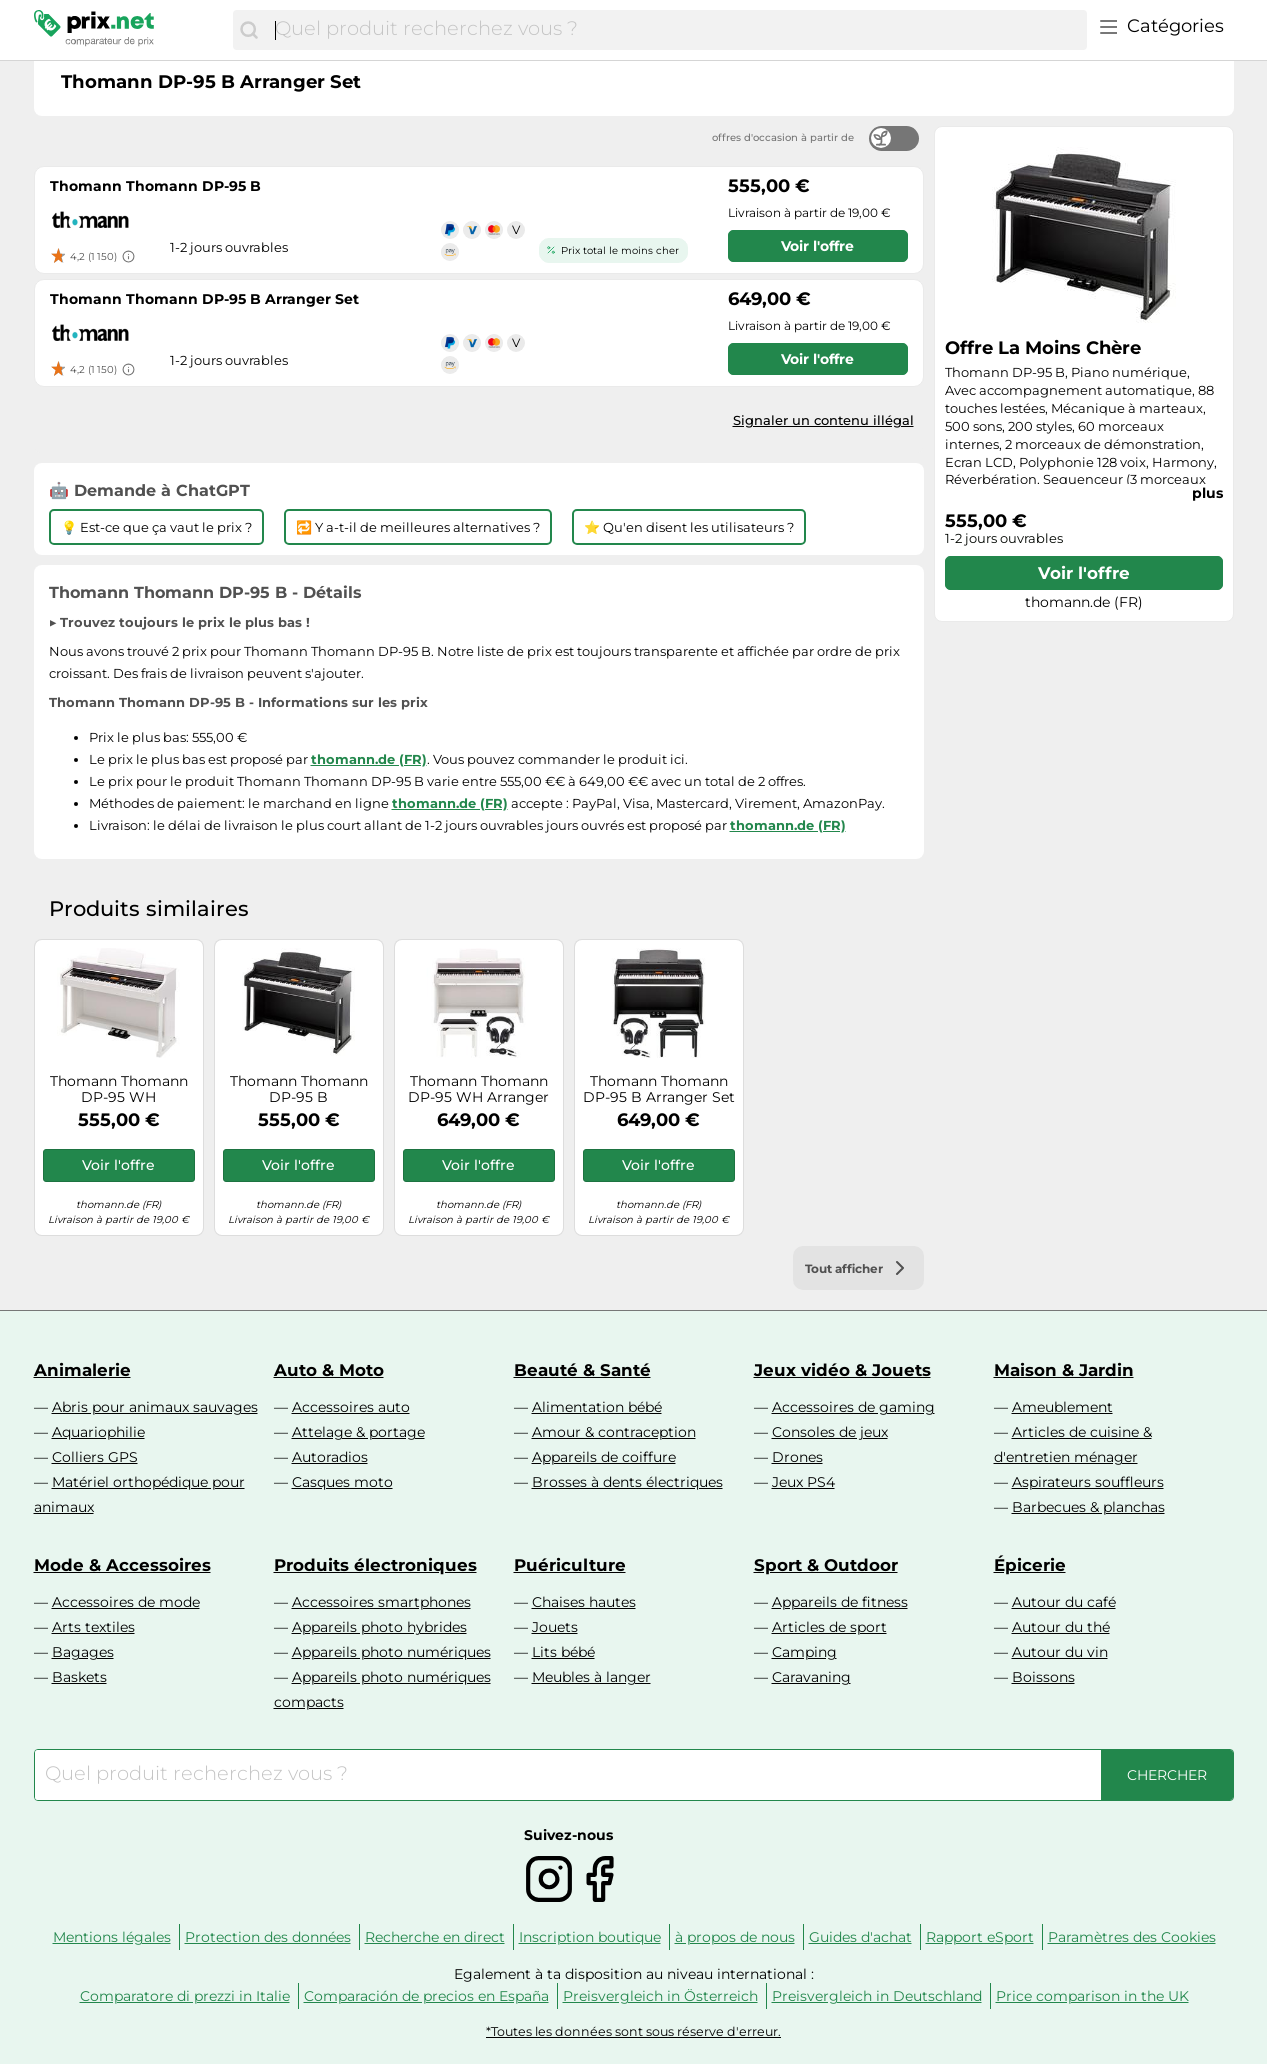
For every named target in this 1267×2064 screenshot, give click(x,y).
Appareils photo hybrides (379, 1627)
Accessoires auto (351, 1407)
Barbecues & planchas (1088, 1507)
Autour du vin (1060, 1652)
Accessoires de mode (126, 1602)
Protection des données (268, 1937)
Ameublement (1062, 1407)
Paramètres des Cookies (1132, 1937)
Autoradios (330, 1457)
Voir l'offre (1084, 573)
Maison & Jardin (1064, 1370)
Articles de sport (829, 1627)
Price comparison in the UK (1092, 1996)
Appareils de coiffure (604, 1457)
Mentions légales (112, 1937)
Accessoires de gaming (853, 1407)
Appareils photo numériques (391, 1652)
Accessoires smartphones (381, 1602)
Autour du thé (1061, 1627)
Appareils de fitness (840, 1602)
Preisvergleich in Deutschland (877, 1996)
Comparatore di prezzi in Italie (185, 1996)
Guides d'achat (860, 1937)
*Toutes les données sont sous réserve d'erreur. (633, 2031)
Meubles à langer (591, 1677)
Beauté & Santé (582, 1370)
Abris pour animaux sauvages (155, 1407)
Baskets (79, 1677)
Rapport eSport (980, 1937)
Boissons (1043, 1677)
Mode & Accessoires (122, 1565)
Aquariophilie (98, 1432)
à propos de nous (735, 1937)
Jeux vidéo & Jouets (842, 1370)
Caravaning (811, 1677)
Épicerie (1030, 1565)
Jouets (555, 1627)
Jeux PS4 (803, 1482)
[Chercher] (249, 30)
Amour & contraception (614, 1432)
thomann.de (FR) (369, 759)
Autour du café (1064, 1602)
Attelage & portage (358, 1432)
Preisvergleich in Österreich (660, 1996)
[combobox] (675, 30)
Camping (804, 1652)
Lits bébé (563, 1652)
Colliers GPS (95, 1457)
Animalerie (82, 1370)
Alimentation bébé (597, 1407)
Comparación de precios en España (426, 1996)
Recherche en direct (435, 1937)
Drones (797, 1457)
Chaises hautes (584, 1602)
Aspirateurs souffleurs (1088, 1482)
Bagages (83, 1652)
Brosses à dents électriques (627, 1482)
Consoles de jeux (830, 1432)
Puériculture (570, 1565)
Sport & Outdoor (826, 1565)
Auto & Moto (329, 1370)
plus (1207, 493)
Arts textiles (93, 1627)
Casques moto (342, 1482)
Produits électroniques (375, 1565)
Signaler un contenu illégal (823, 420)
